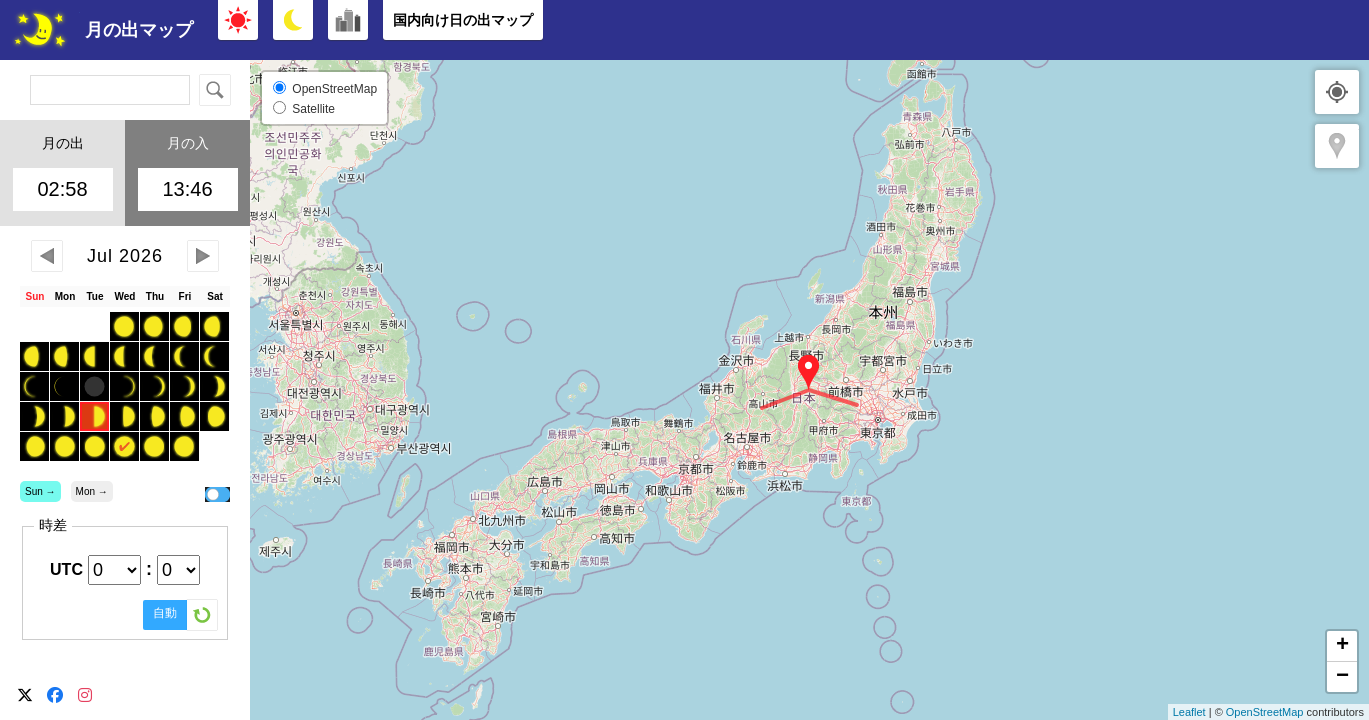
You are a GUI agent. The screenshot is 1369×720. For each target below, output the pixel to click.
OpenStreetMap (1265, 712)
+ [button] (1342, 646)
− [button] (1342, 677)
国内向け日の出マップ (463, 20)
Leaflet (1189, 712)
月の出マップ (139, 30)
